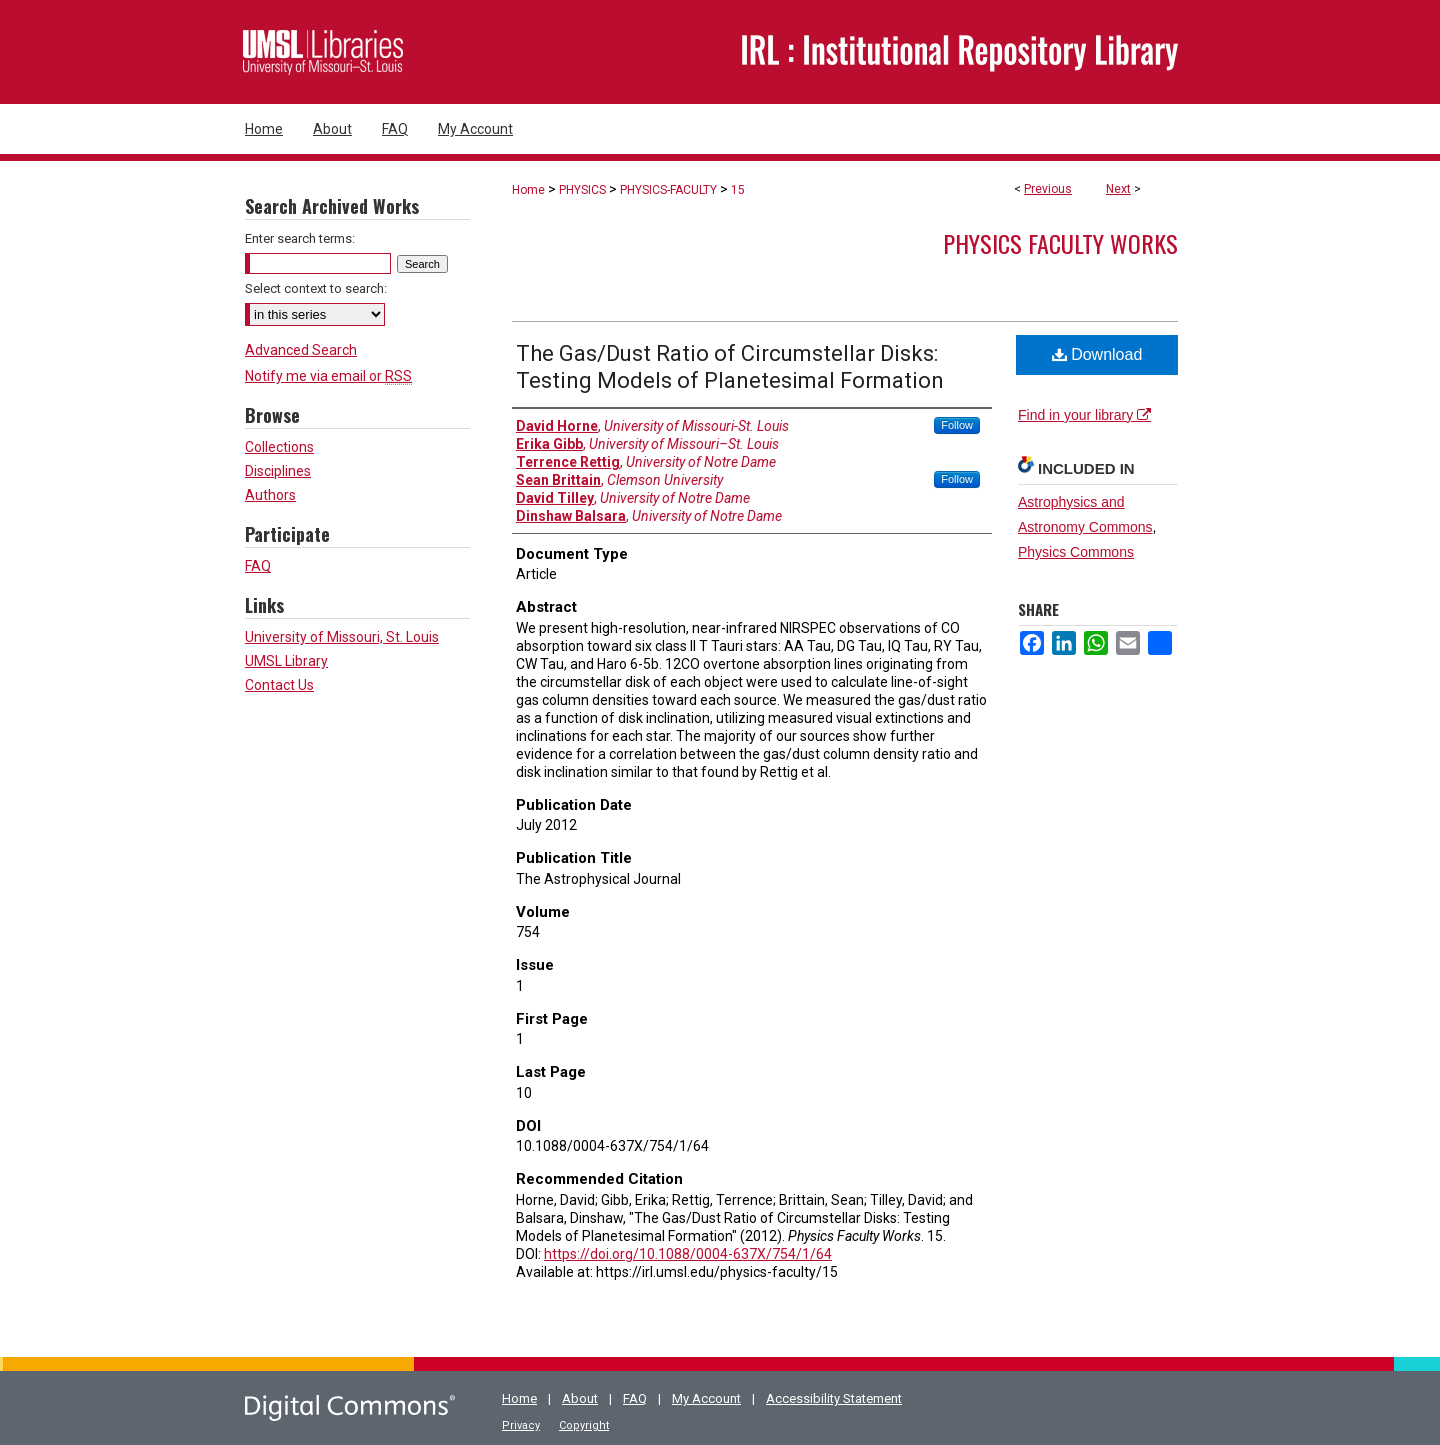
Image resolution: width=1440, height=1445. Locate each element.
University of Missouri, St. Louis (342, 637)
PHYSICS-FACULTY (668, 190)
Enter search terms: (300, 238)
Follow (957, 425)
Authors (270, 495)
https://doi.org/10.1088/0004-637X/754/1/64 (688, 1254)
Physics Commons (1076, 552)
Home (528, 190)
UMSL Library (286, 661)
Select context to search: (316, 288)
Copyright (584, 1425)
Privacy (521, 1425)
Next (1118, 189)
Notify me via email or (328, 376)
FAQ (258, 566)
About (580, 1398)
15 (738, 190)
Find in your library (1084, 415)
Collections (279, 447)
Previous (1048, 189)
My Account (706, 1398)
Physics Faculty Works (1060, 243)
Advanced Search (301, 350)
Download (1097, 354)
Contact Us (279, 685)
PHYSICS (582, 190)
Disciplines (278, 471)
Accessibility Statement (834, 1398)
